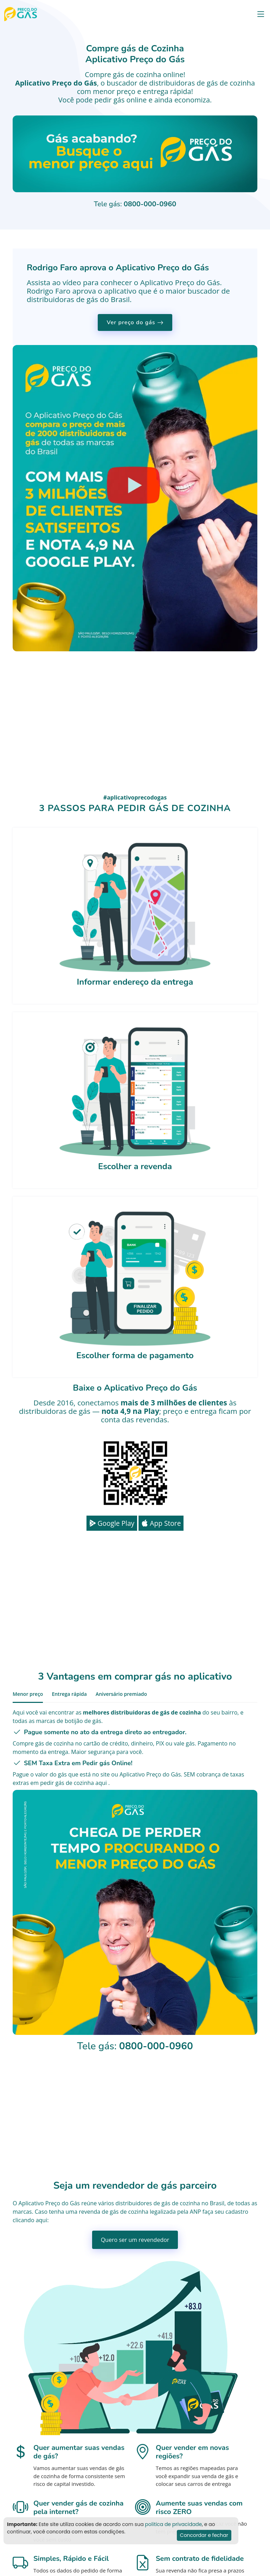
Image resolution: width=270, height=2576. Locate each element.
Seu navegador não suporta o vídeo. (135, 153)
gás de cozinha (231, 83)
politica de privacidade (173, 2524)
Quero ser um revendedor (135, 2240)
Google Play (112, 1523)
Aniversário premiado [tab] (121, 1694)
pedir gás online (121, 100)
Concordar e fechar (204, 2535)
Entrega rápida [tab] (69, 1694)
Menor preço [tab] (28, 1694)
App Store (161, 1523)
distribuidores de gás (142, 2203)
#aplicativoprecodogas (135, 797)
